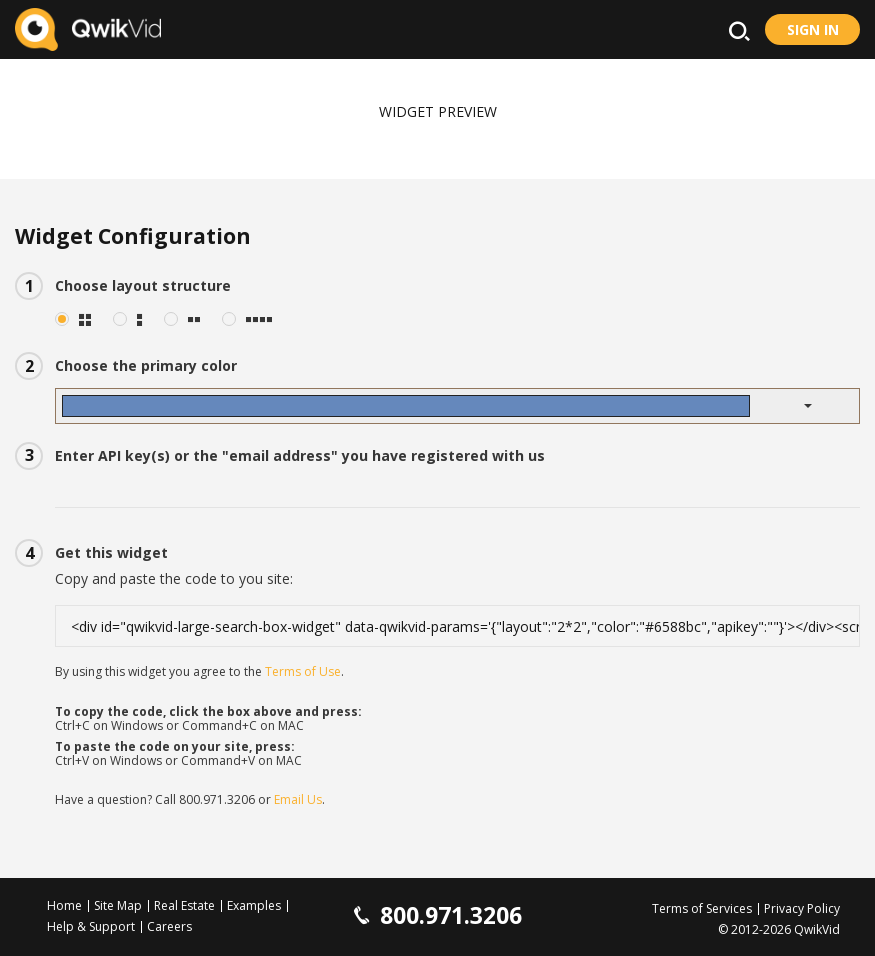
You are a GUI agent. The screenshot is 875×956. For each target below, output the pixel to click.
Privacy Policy (802, 908)
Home (64, 905)
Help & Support (91, 926)
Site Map (118, 905)
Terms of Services (702, 908)
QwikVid (817, 929)
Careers (169, 926)
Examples (254, 905)
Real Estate (184, 905)
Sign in (813, 29)
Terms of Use (303, 671)
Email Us (298, 799)
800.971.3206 (217, 799)
